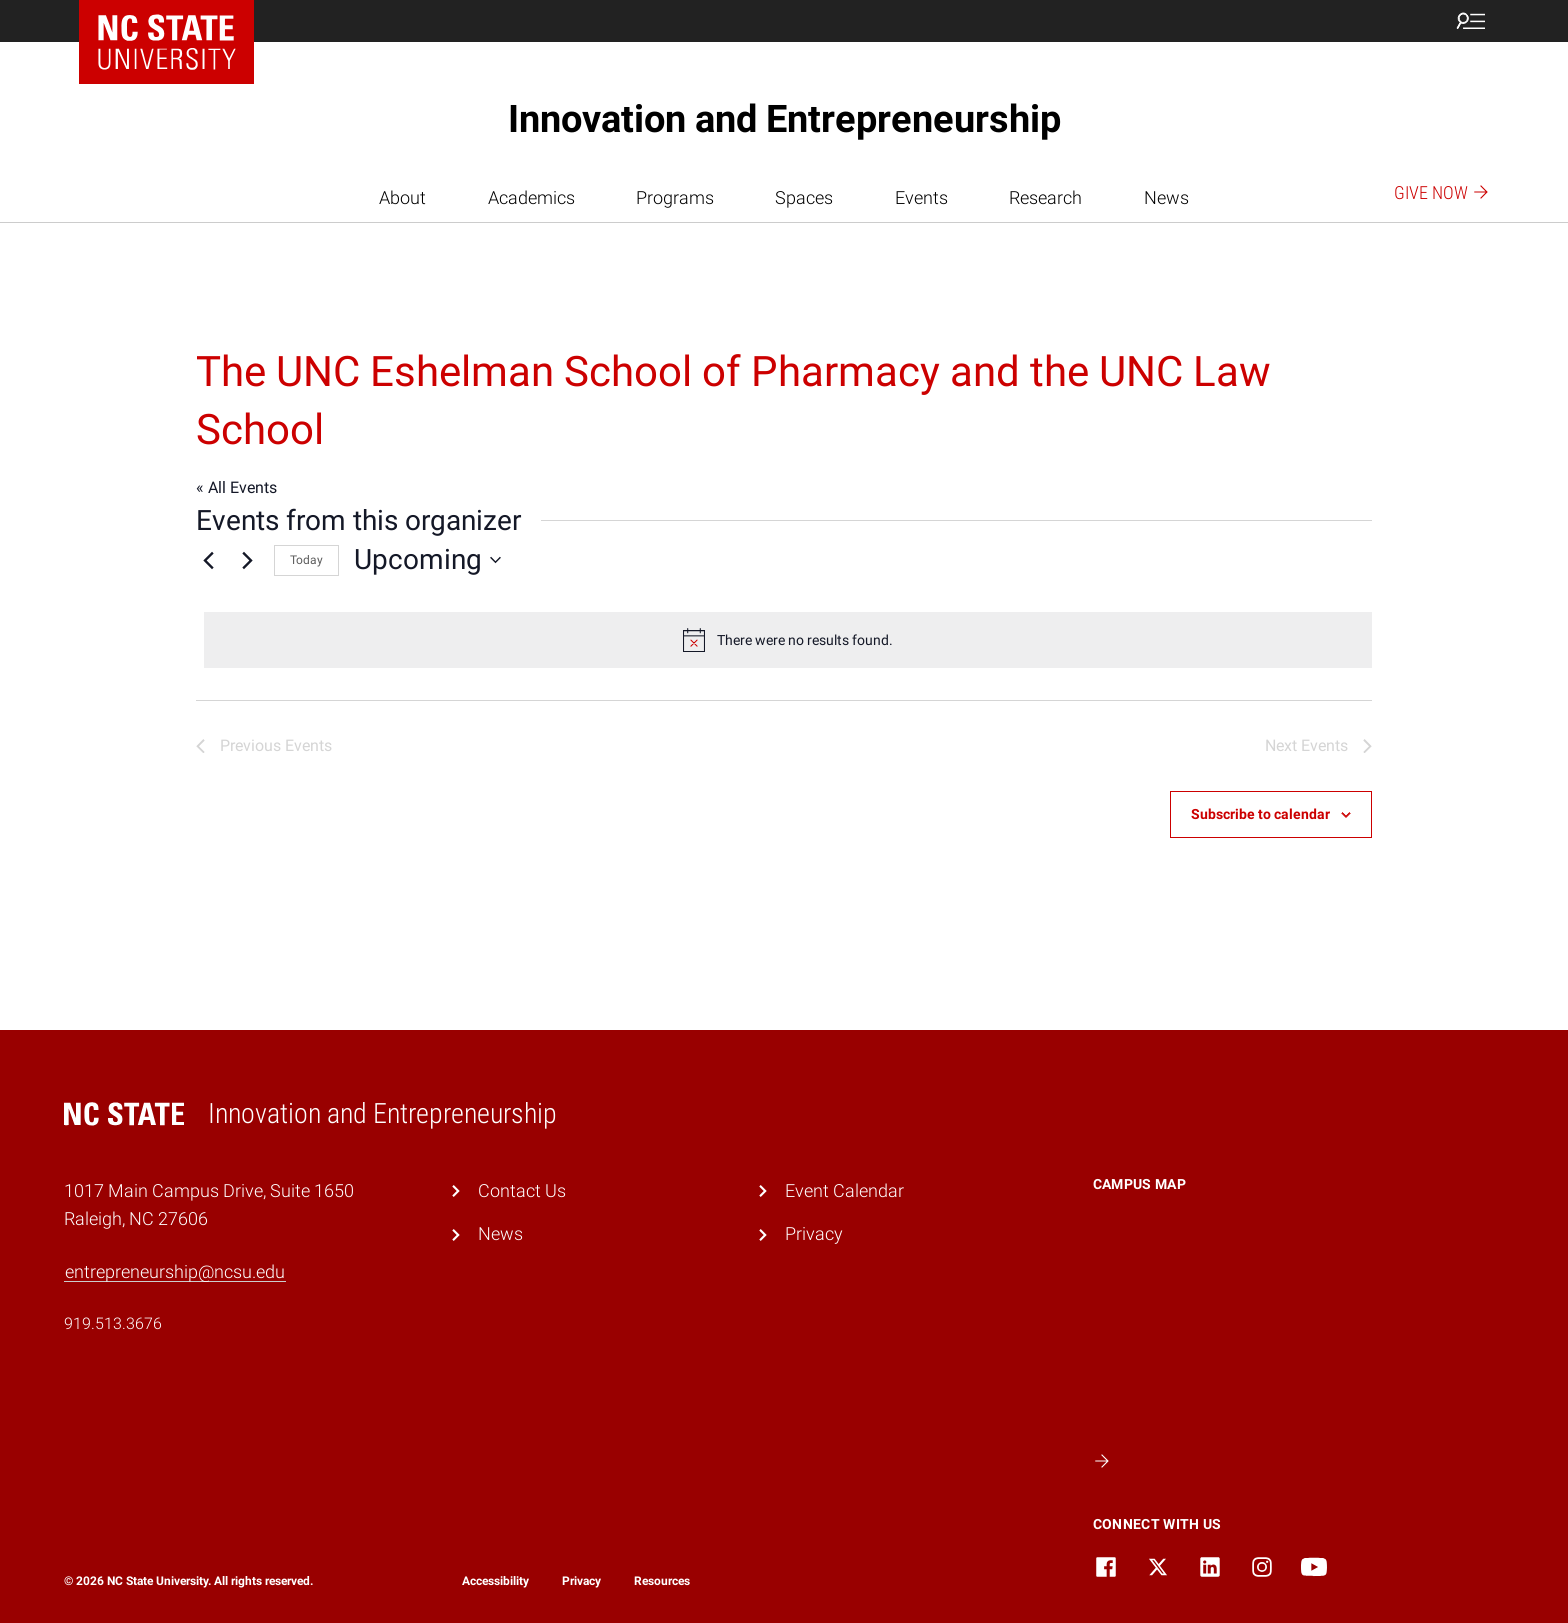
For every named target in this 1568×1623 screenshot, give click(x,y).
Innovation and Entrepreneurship (784, 119)
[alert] (788, 640)
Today (306, 560)
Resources (662, 1581)
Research (1045, 197)
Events (921, 197)
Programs (675, 197)
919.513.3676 (113, 1323)
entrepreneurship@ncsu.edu (175, 1271)
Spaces (804, 197)
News (1166, 197)
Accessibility (495, 1581)
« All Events (236, 487)
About (402, 197)
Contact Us (522, 1190)
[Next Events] (247, 560)
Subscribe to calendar (1260, 814)
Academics (531, 197)
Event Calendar (844, 1190)
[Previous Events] (208, 560)
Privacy (814, 1233)
